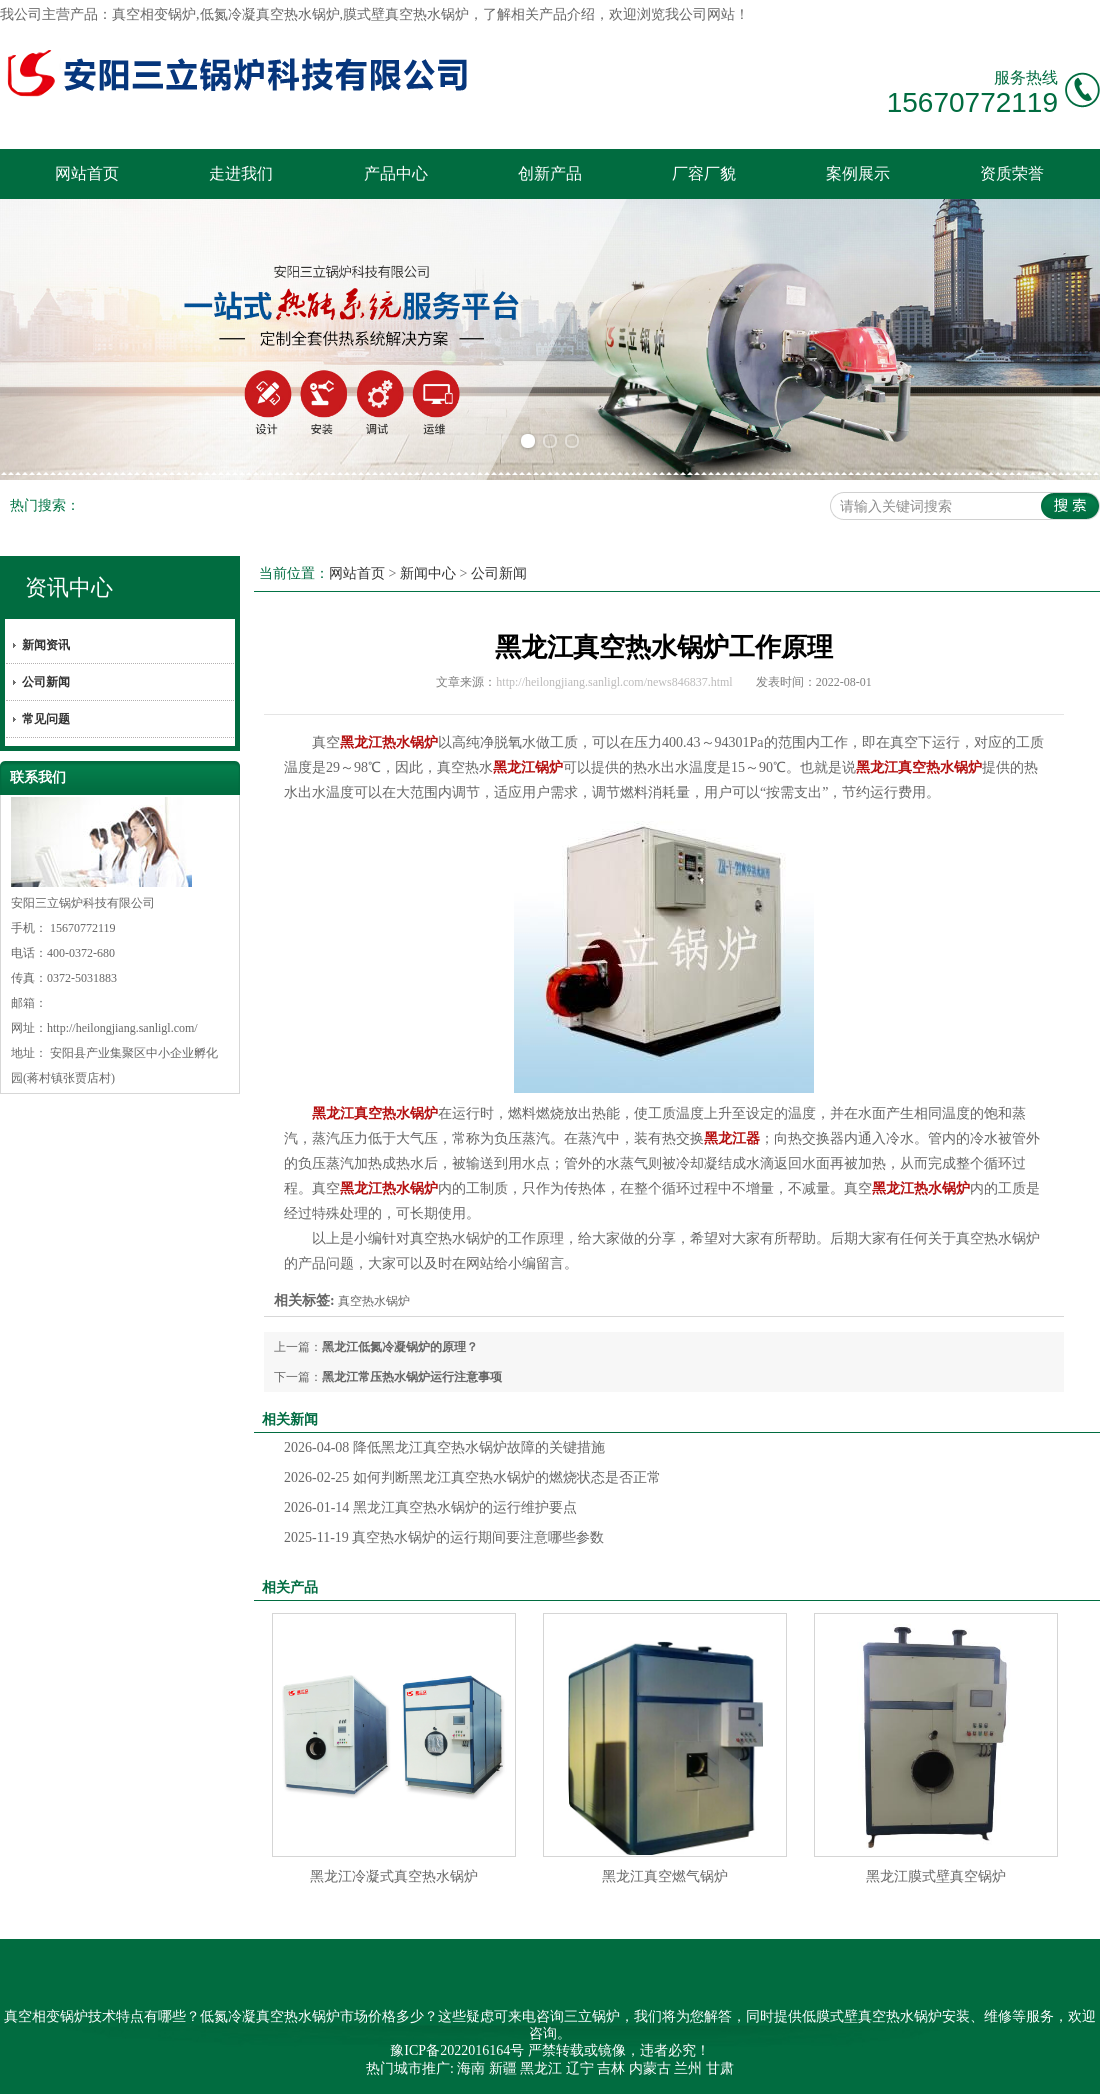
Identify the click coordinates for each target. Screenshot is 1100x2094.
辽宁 (580, 2068)
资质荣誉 (1012, 173)
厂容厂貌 (704, 173)
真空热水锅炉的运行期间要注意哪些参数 (444, 1537)
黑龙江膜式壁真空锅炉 (936, 1876)
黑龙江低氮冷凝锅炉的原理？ (400, 1347)
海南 (471, 2068)
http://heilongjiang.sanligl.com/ (122, 1028)
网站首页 (87, 173)
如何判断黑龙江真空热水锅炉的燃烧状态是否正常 (472, 1477)
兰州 (688, 2068)
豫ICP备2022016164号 (457, 2050)
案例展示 (858, 173)
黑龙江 (541, 2068)
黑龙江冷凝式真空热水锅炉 (394, 1876)
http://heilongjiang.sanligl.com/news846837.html (614, 682)
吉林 (611, 2068)
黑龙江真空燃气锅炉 (665, 1876)
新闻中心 (428, 573)
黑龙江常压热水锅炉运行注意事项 (412, 1377)
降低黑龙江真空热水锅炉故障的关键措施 (444, 1447)
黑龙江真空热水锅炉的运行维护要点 (430, 1507)
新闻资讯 (46, 645)
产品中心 (396, 173)
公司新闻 (46, 682)
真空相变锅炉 (154, 14)
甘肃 (720, 2068)
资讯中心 (69, 587)
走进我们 (241, 173)
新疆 (503, 2068)
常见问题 (46, 719)
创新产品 (550, 173)
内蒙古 (650, 2068)
